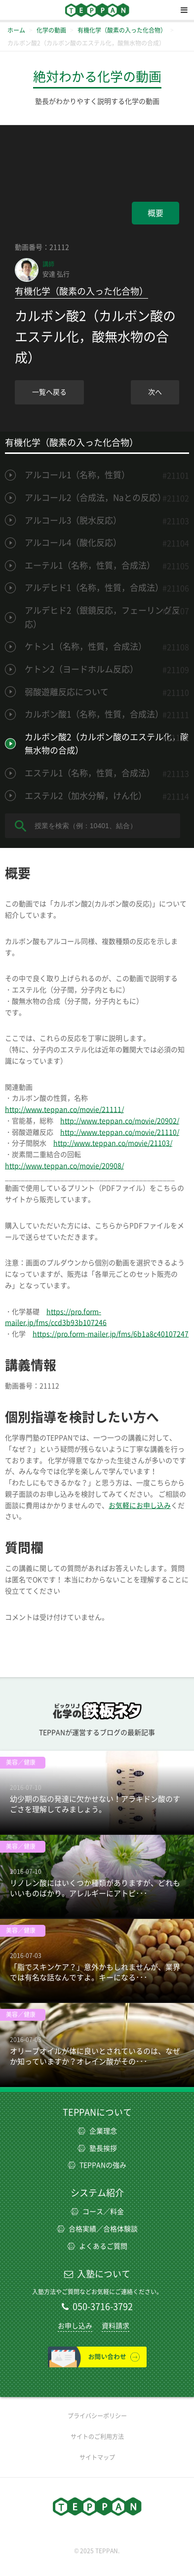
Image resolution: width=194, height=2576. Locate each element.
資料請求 (115, 2325)
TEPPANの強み (97, 2165)
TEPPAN (97, 10)
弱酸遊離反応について (67, 692)
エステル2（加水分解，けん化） (86, 796)
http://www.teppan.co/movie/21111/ (64, 1109)
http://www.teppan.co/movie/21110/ (119, 1132)
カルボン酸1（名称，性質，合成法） (94, 714)
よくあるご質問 (97, 2246)
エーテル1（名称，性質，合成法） (90, 565)
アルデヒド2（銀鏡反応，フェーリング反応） (102, 617)
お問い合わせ (97, 2357)
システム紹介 (97, 2192)
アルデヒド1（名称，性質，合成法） (94, 587)
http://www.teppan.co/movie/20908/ (64, 1165)
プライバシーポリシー (97, 2416)
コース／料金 (97, 2211)
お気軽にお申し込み (140, 1505)
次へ (155, 392)
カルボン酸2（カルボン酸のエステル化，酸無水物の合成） (107, 744)
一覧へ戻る (49, 392)
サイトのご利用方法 (97, 2437)
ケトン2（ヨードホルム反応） (81, 669)
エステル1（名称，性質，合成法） (90, 773)
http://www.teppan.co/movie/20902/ (119, 1120)
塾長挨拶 (97, 2148)
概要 (155, 213)
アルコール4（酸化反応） (73, 542)
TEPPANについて (97, 2112)
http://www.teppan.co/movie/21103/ (112, 1143)
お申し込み (75, 2325)
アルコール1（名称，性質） (77, 475)
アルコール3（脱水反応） (73, 520)
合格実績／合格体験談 (97, 2228)
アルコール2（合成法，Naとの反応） (95, 497)
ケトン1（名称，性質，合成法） (86, 646)
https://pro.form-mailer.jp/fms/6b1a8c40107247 (111, 1334)
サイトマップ (97, 2457)
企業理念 (97, 2131)
